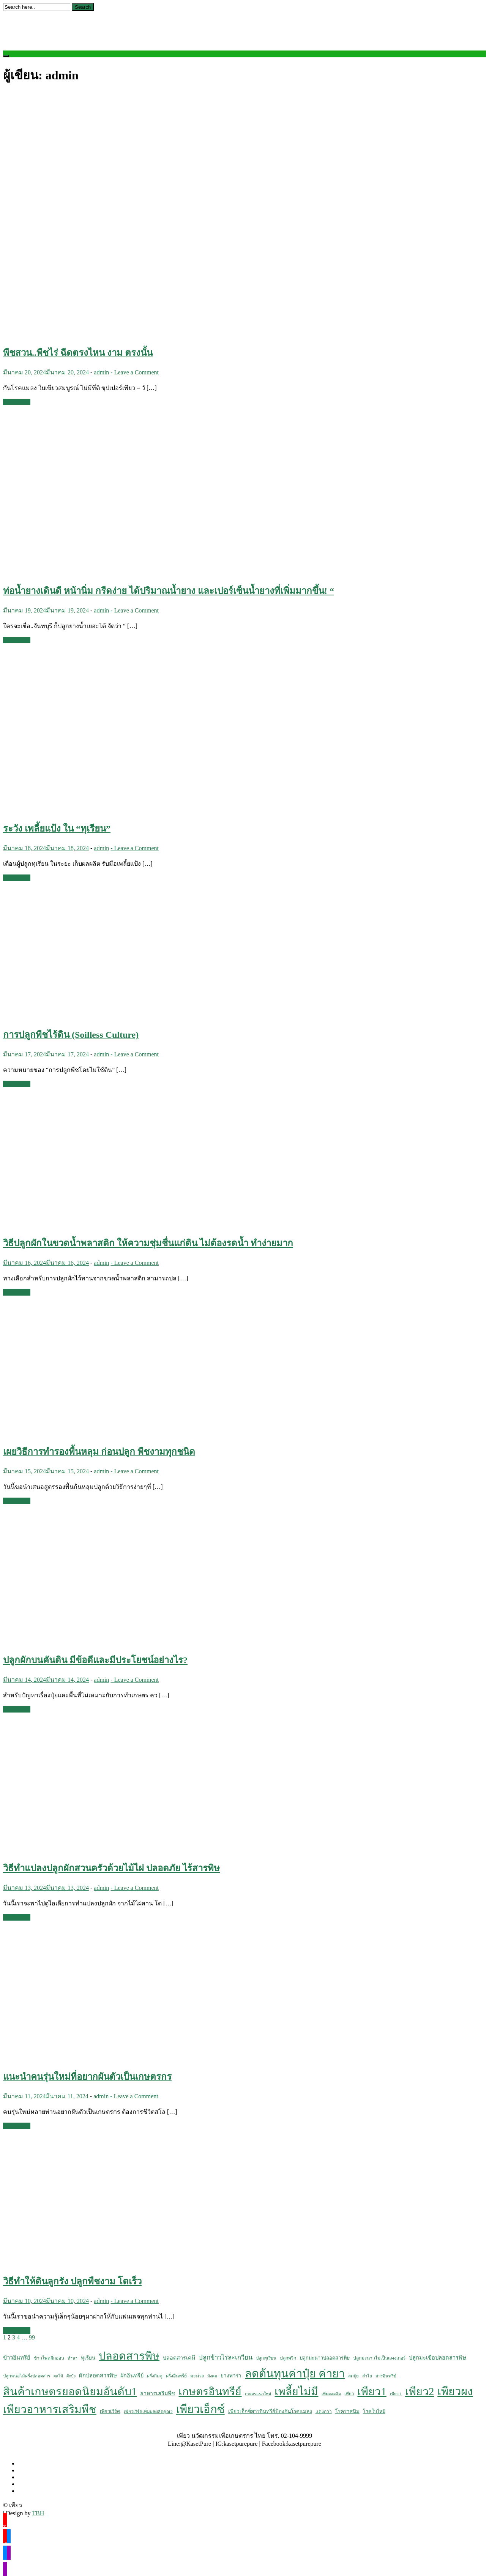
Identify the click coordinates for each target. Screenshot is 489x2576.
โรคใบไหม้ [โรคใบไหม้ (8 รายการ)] (374, 2411)
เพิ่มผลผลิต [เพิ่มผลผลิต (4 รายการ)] (331, 2394)
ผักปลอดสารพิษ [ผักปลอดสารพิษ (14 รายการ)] (98, 2375)
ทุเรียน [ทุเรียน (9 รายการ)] (88, 2358)
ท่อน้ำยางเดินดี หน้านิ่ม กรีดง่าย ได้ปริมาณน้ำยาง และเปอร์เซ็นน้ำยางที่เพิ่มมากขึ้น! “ (168, 591)
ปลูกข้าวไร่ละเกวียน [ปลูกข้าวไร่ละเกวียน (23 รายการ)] (225, 2357)
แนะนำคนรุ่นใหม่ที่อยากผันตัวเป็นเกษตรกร (87, 2077)
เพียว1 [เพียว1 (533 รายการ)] (371, 2391)
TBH (38, 2513)
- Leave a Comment (134, 372)
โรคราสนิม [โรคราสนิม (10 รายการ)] (347, 2411)
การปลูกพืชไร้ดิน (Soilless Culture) (71, 1035)
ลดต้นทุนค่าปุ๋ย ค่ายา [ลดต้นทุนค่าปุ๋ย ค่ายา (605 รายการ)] (295, 2374)
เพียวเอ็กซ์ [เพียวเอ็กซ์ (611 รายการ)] (200, 2409)
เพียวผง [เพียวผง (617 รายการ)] (455, 2391)
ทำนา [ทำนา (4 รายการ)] (72, 2358)
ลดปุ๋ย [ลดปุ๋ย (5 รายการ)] (353, 2376)
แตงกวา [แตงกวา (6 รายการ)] (323, 2411)
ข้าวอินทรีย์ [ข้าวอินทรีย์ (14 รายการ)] (16, 2358)
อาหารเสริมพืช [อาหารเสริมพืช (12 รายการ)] (157, 2393)
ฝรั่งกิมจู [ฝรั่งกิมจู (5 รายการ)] (154, 2376)
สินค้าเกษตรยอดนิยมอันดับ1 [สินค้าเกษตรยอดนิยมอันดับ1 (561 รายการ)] (70, 2391)
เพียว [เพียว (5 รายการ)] (349, 2393)
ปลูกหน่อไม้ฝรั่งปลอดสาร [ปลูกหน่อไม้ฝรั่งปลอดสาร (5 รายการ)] (26, 2376)
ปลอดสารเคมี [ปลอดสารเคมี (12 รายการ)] (179, 2358)
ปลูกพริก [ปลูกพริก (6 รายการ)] (288, 2358)
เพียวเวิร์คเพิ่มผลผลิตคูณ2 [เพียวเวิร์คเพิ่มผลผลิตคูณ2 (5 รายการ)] (148, 2411)
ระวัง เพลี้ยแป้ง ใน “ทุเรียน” (56, 828)
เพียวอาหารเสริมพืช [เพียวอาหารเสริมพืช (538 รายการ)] (49, 2409)
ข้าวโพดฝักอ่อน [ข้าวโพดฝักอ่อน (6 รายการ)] (49, 2358)
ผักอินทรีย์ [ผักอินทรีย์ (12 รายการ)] (132, 2375)
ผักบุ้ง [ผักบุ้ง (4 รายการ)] (71, 2376)
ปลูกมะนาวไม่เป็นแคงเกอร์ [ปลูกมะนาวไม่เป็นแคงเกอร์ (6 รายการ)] (379, 2358)
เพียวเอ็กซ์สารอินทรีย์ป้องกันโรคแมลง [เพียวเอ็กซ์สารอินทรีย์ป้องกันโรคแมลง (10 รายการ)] (270, 2411)
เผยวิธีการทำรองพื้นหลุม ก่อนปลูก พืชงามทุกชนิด (99, 1452)
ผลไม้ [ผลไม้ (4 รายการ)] (58, 2376)
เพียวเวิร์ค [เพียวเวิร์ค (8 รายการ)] (110, 2411)
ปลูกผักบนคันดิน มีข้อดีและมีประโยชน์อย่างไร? (95, 1660)
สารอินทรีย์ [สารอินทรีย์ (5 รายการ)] (385, 2376)
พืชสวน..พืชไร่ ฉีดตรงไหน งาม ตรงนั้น (78, 353)
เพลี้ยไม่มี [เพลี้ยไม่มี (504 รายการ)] (296, 2392)
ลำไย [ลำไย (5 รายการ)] (367, 2376)
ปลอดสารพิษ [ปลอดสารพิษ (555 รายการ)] (129, 2356)
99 (32, 2337)
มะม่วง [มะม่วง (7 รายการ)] (197, 2376)
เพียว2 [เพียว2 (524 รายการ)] (419, 2391)
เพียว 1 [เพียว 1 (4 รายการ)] (396, 2394)
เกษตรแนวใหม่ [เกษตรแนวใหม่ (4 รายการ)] (258, 2394)
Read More (16, 402)
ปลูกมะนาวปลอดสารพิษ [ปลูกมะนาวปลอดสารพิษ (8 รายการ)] (325, 2358)
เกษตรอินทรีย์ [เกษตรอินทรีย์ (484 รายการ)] (209, 2392)
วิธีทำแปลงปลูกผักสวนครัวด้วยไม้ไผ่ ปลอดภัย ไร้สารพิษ (111, 1868)
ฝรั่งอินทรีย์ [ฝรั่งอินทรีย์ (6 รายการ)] (176, 2376)
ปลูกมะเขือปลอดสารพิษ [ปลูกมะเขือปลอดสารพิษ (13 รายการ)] (437, 2358)
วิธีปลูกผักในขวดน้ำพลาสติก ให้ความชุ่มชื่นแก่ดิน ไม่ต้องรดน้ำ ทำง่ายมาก (148, 1243)
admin (101, 372)
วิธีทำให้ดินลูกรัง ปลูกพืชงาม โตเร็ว (72, 2281)
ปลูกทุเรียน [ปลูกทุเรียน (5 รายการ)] (266, 2358)
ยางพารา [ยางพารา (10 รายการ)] (231, 2376)
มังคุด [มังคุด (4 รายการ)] (212, 2376)
